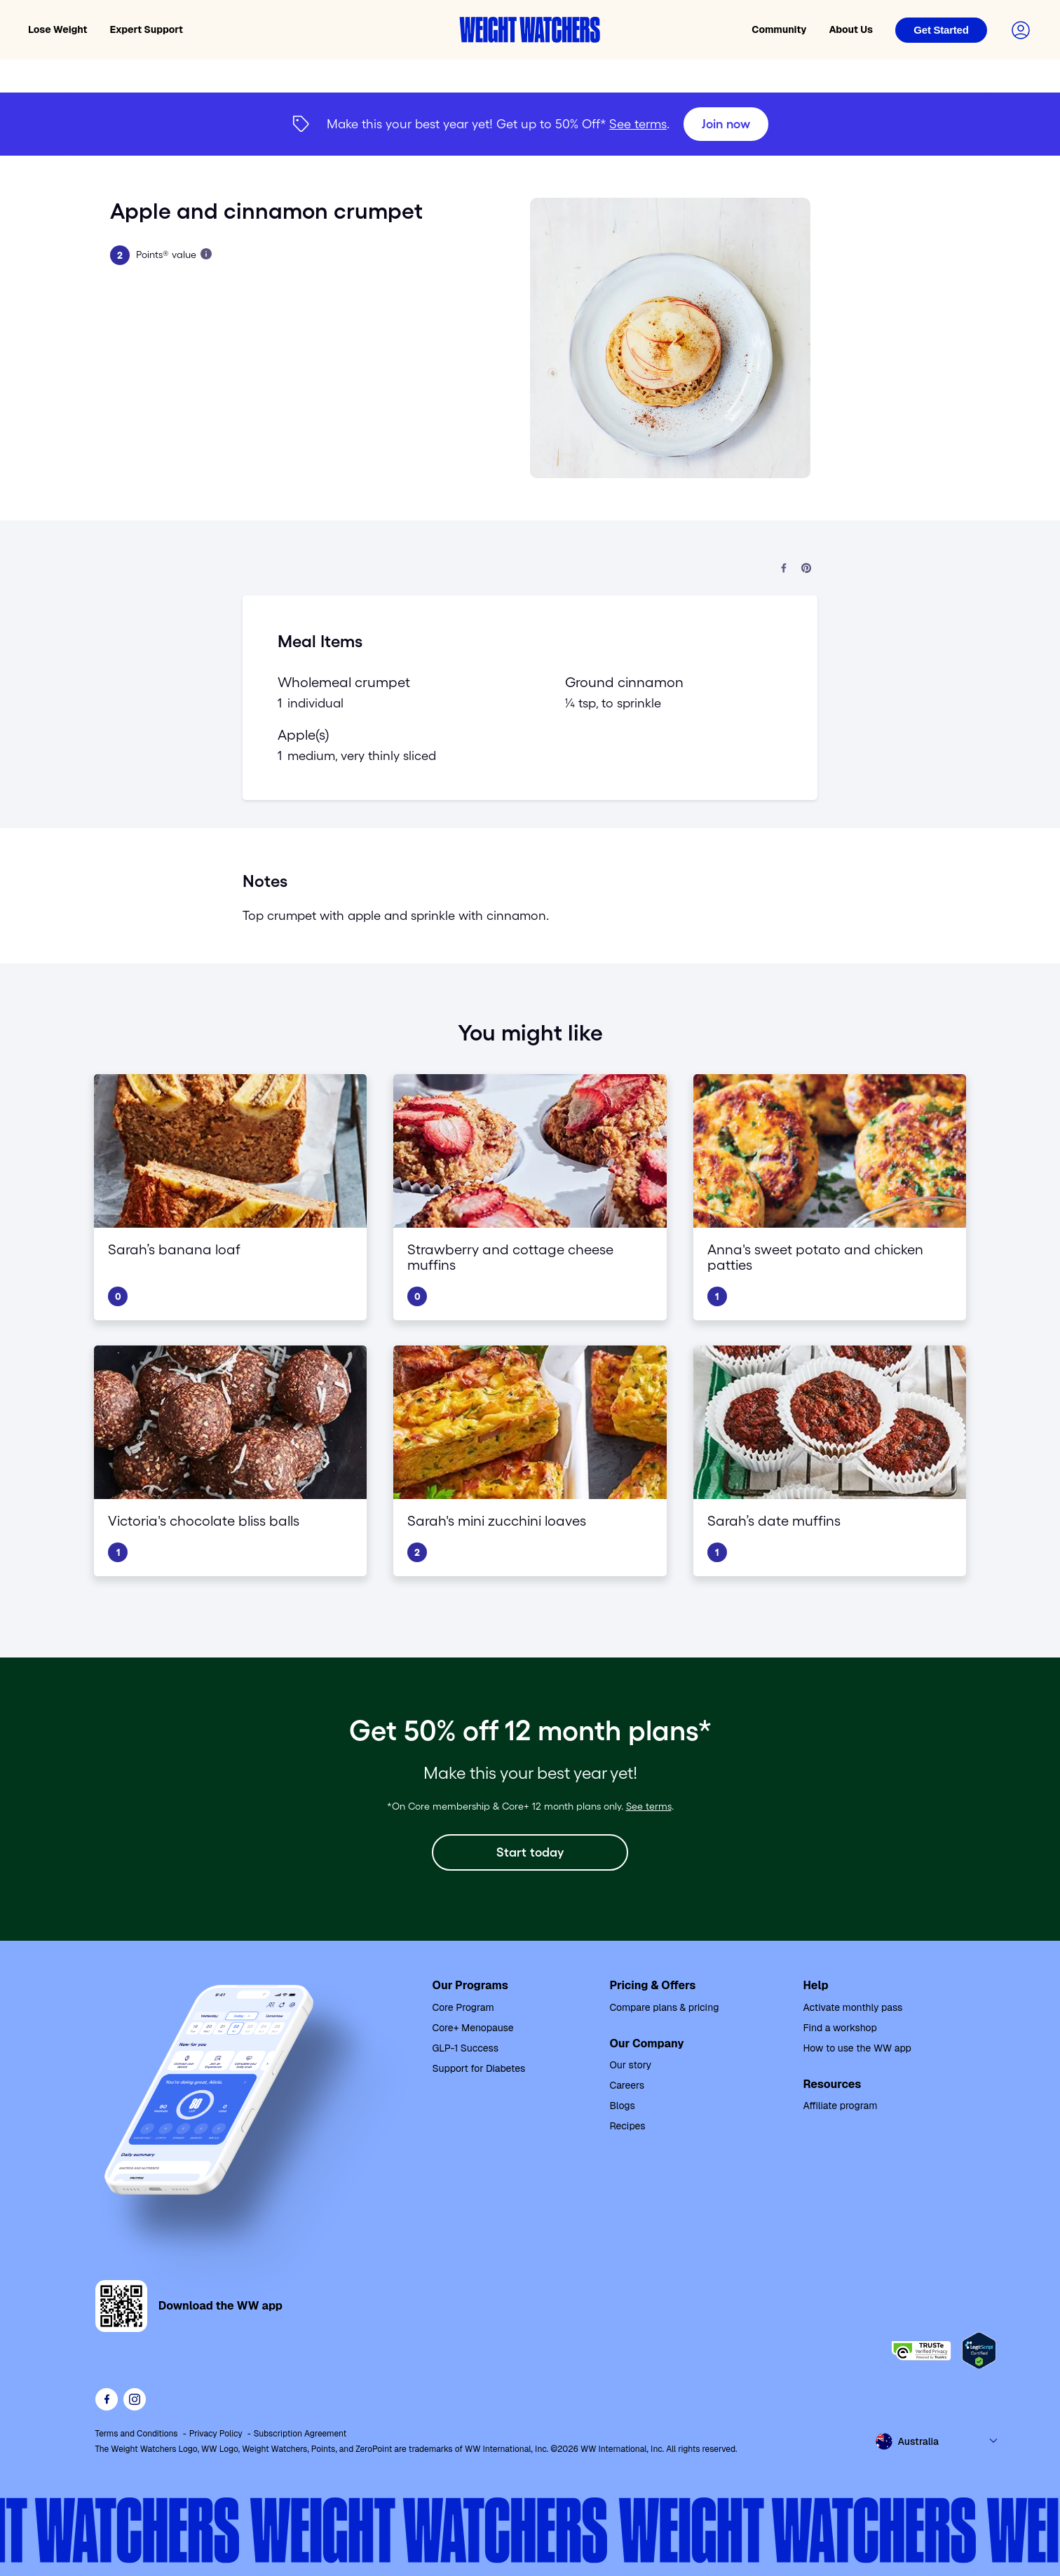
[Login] (941, 30)
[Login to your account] (1021, 30)
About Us (851, 29)
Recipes (627, 2126)
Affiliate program (840, 2105)
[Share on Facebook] (784, 569)
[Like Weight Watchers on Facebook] (106, 2399)
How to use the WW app (857, 2048)
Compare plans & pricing (664, 2007)
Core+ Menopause (473, 2027)
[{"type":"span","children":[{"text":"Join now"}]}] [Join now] (530, 124)
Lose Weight (58, 29)
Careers (626, 2085)
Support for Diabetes (479, 2068)
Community (779, 29)
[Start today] (530, 1852)
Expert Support (147, 29)
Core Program (463, 2007)
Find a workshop (839, 2027)
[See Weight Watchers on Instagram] (134, 2399)
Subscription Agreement (300, 2433)
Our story (630, 2065)
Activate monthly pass (852, 2007)
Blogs (621, 2105)
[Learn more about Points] (206, 254)
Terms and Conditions (136, 2433)
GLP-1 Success (466, 2048)
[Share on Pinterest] (806, 569)
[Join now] (726, 124)
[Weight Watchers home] (530, 30)
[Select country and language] (937, 2441)
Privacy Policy (216, 2433)
